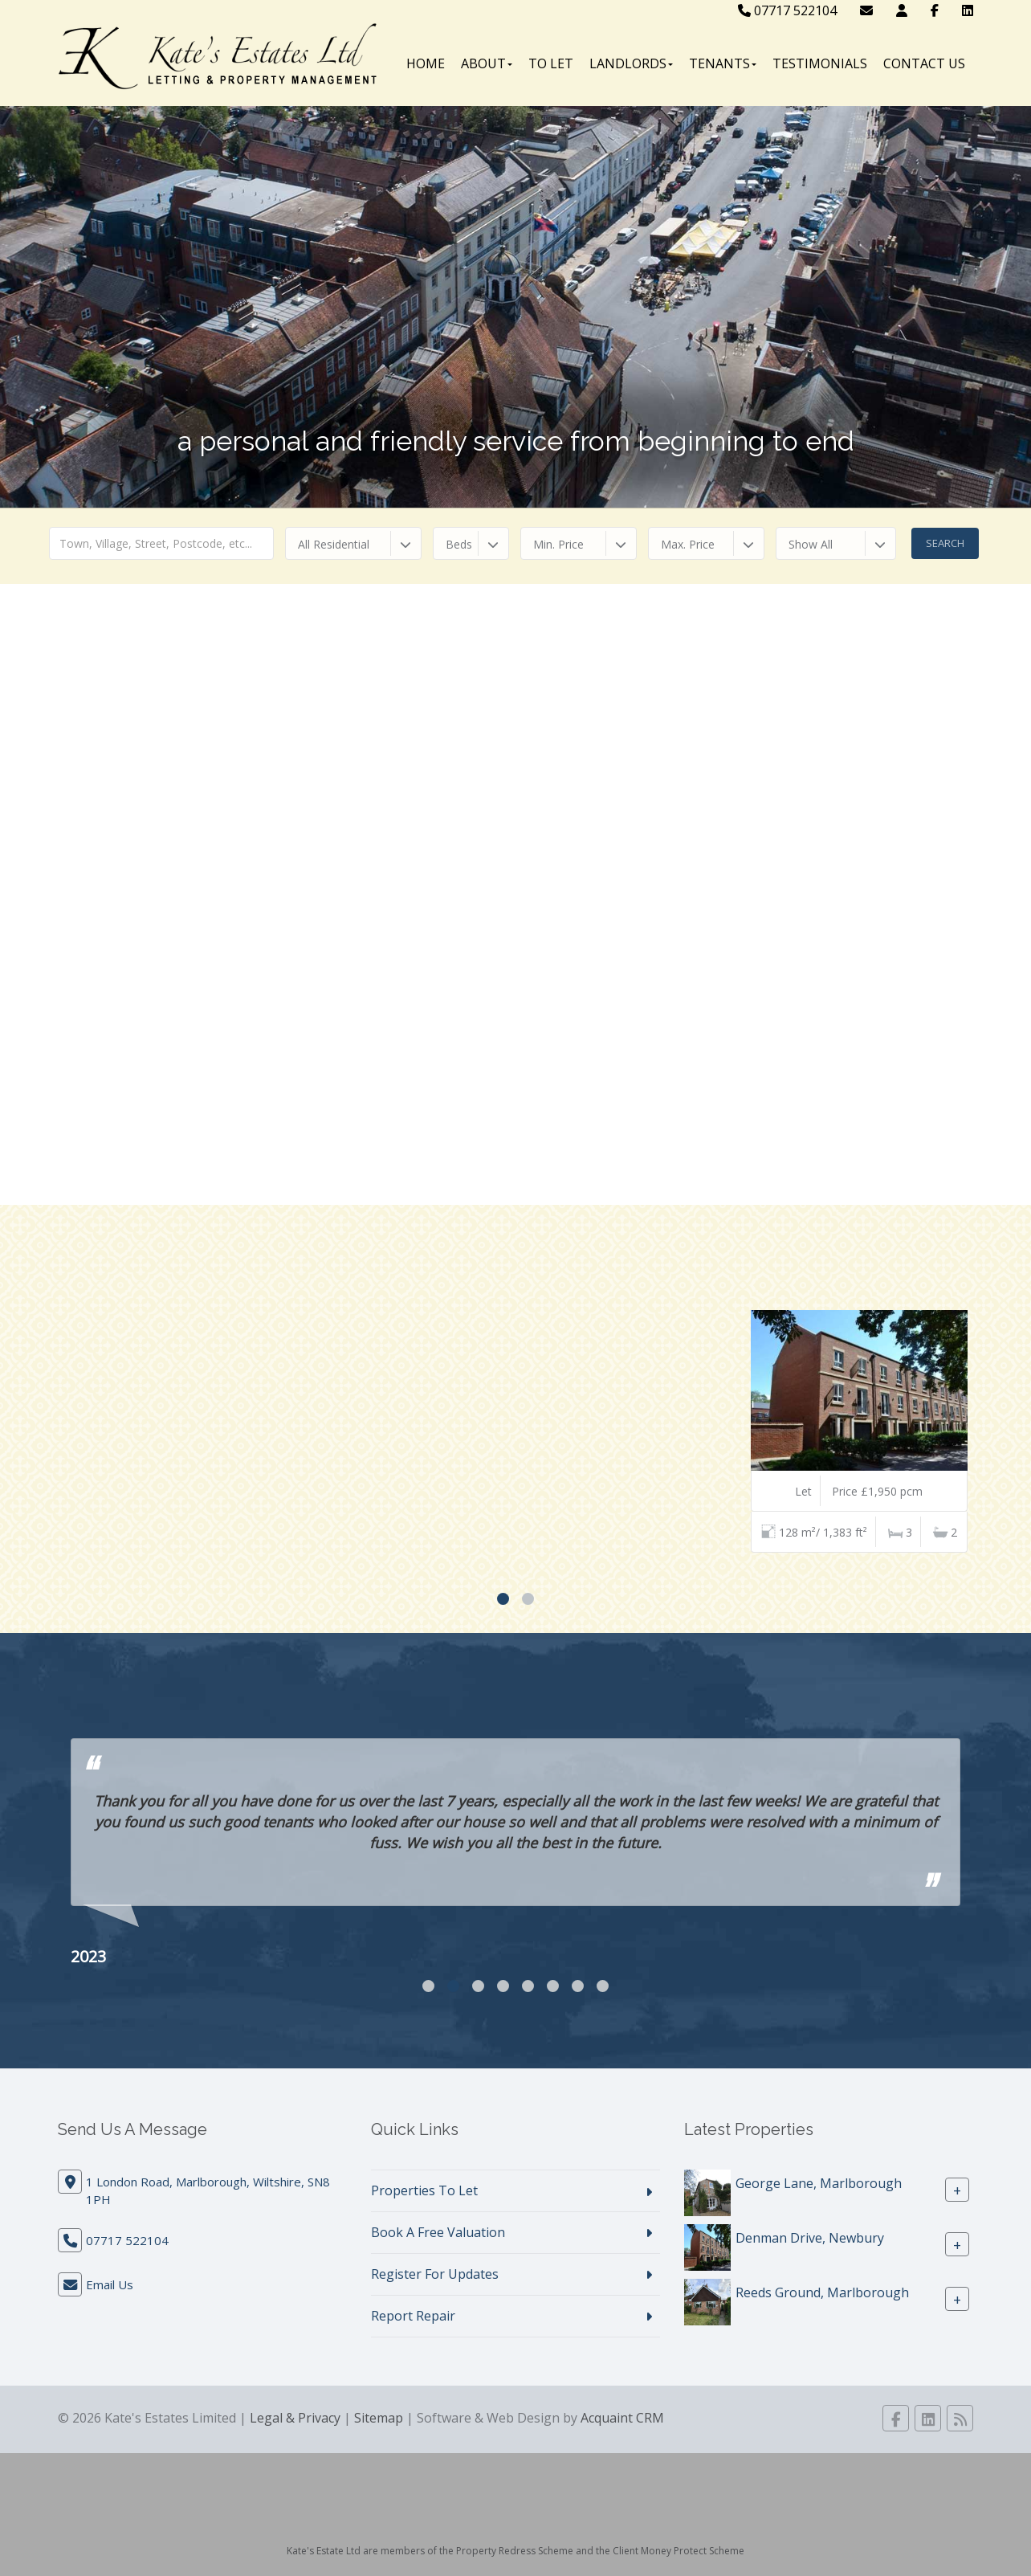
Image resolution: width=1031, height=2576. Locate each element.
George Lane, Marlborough (819, 2183)
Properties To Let (424, 2190)
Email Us (109, 2284)
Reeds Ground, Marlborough (822, 2292)
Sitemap (378, 2418)
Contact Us (924, 63)
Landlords (631, 63)
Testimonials (819, 63)
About (486, 63)
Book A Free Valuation (438, 2232)
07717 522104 (787, 10)
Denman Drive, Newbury (810, 2238)
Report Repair (413, 2316)
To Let (550, 63)
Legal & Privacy (295, 2418)
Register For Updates (435, 2274)
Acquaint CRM (622, 2418)
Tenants (722, 63)
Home (425, 63)
